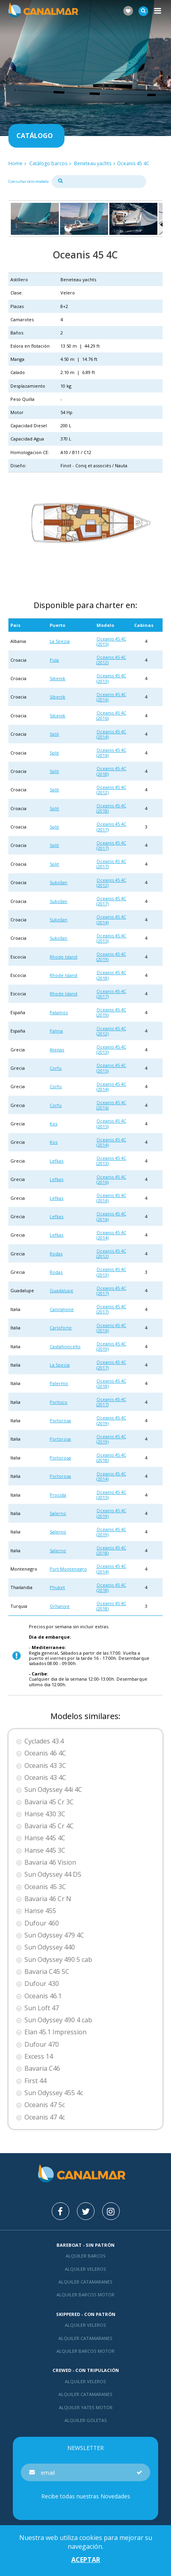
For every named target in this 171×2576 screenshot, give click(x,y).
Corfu (56, 1068)
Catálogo (34, 135)
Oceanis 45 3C (45, 1887)
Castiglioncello (65, 1346)
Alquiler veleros (85, 2269)
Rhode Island (63, 957)
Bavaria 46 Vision (50, 1862)
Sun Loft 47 (41, 2008)
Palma (56, 1031)
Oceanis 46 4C (45, 1753)
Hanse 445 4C (44, 1838)
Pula (54, 660)
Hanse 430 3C (44, 1814)
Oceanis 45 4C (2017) (111, 826)
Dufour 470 (41, 2044)
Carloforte (61, 1328)
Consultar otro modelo (28, 181)
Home (15, 163)
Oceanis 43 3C (45, 1765)
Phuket (57, 1587)
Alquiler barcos (86, 2256)
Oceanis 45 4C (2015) (111, 641)
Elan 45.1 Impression (55, 2032)
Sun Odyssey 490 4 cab (58, 2020)
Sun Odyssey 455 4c (53, 2093)
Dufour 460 (41, 1923)
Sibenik (57, 678)
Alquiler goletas (85, 2420)
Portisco (58, 1402)
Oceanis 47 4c (44, 2117)
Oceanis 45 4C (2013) (111, 678)
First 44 (35, 2081)
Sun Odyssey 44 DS (52, 1874)
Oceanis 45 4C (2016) (111, 697)
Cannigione (62, 1309)
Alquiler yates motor (86, 2407)
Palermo (59, 1383)
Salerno (58, 1513)
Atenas (57, 1050)
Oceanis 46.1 (43, 1996)
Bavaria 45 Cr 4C (49, 1826)
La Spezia (60, 641)
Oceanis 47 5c (44, 2105)
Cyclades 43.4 (44, 1741)
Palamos (59, 1012)
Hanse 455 (40, 1911)
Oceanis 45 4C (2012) (111, 659)
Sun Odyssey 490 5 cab (58, 1960)
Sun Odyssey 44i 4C (53, 1789)
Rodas (56, 1254)
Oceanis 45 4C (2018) (111, 771)
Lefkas (56, 1161)
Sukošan (58, 882)
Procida (58, 1495)
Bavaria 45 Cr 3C (49, 1802)
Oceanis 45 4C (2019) (111, 956)
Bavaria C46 (42, 2068)
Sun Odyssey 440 (49, 1947)
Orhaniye (60, 1606)
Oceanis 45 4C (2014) (111, 734)
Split (54, 734)
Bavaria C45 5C (46, 1972)
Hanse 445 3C (44, 1850)
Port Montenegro (68, 1569)
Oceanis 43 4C (45, 1777)
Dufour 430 (41, 1984)
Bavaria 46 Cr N (47, 1899)
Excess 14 (38, 2056)
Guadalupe (61, 1290)
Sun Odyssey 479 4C (54, 1935)
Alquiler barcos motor (85, 2295)
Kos (53, 1124)
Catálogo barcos (48, 163)
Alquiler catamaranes (85, 2282)
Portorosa (60, 1420)
